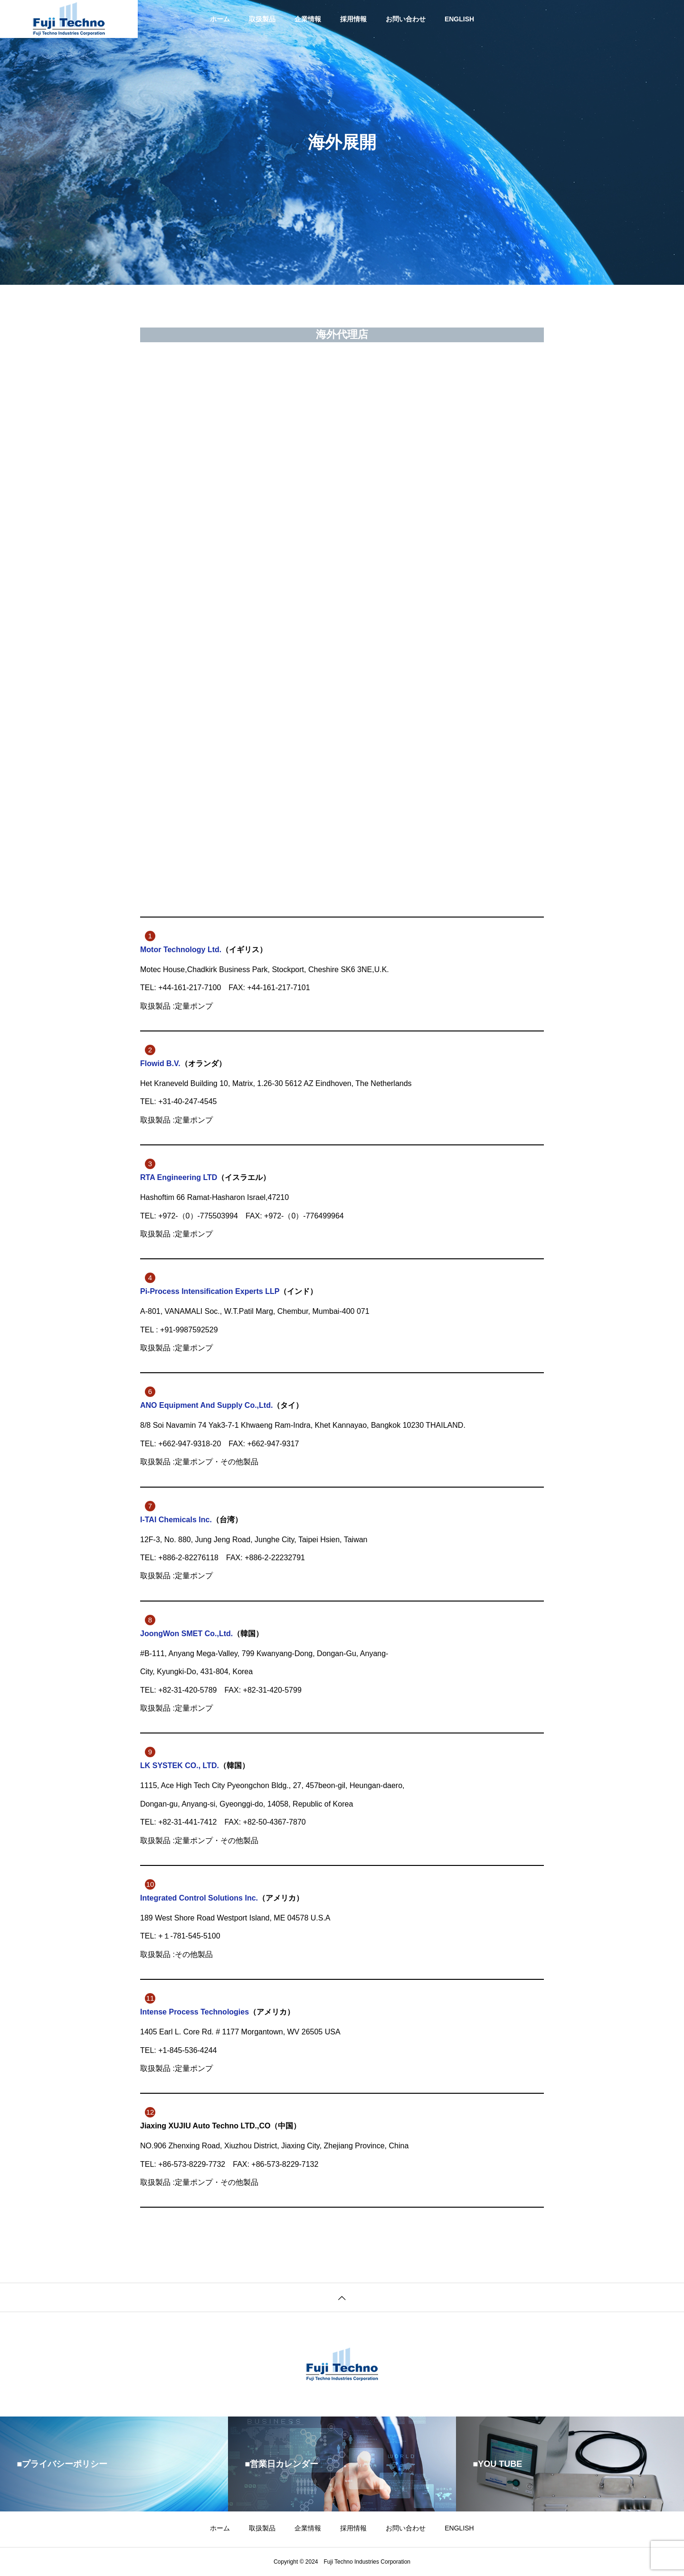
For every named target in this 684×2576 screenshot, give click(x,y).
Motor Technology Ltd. (180, 950)
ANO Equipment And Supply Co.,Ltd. (206, 1405)
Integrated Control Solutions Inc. (199, 1898)
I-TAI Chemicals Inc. (176, 1520)
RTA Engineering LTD (178, 1177)
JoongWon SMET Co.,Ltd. (186, 1634)
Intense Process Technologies (194, 2012)
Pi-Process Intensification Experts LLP (209, 1291)
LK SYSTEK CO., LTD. (179, 1765)
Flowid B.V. (160, 1063)
